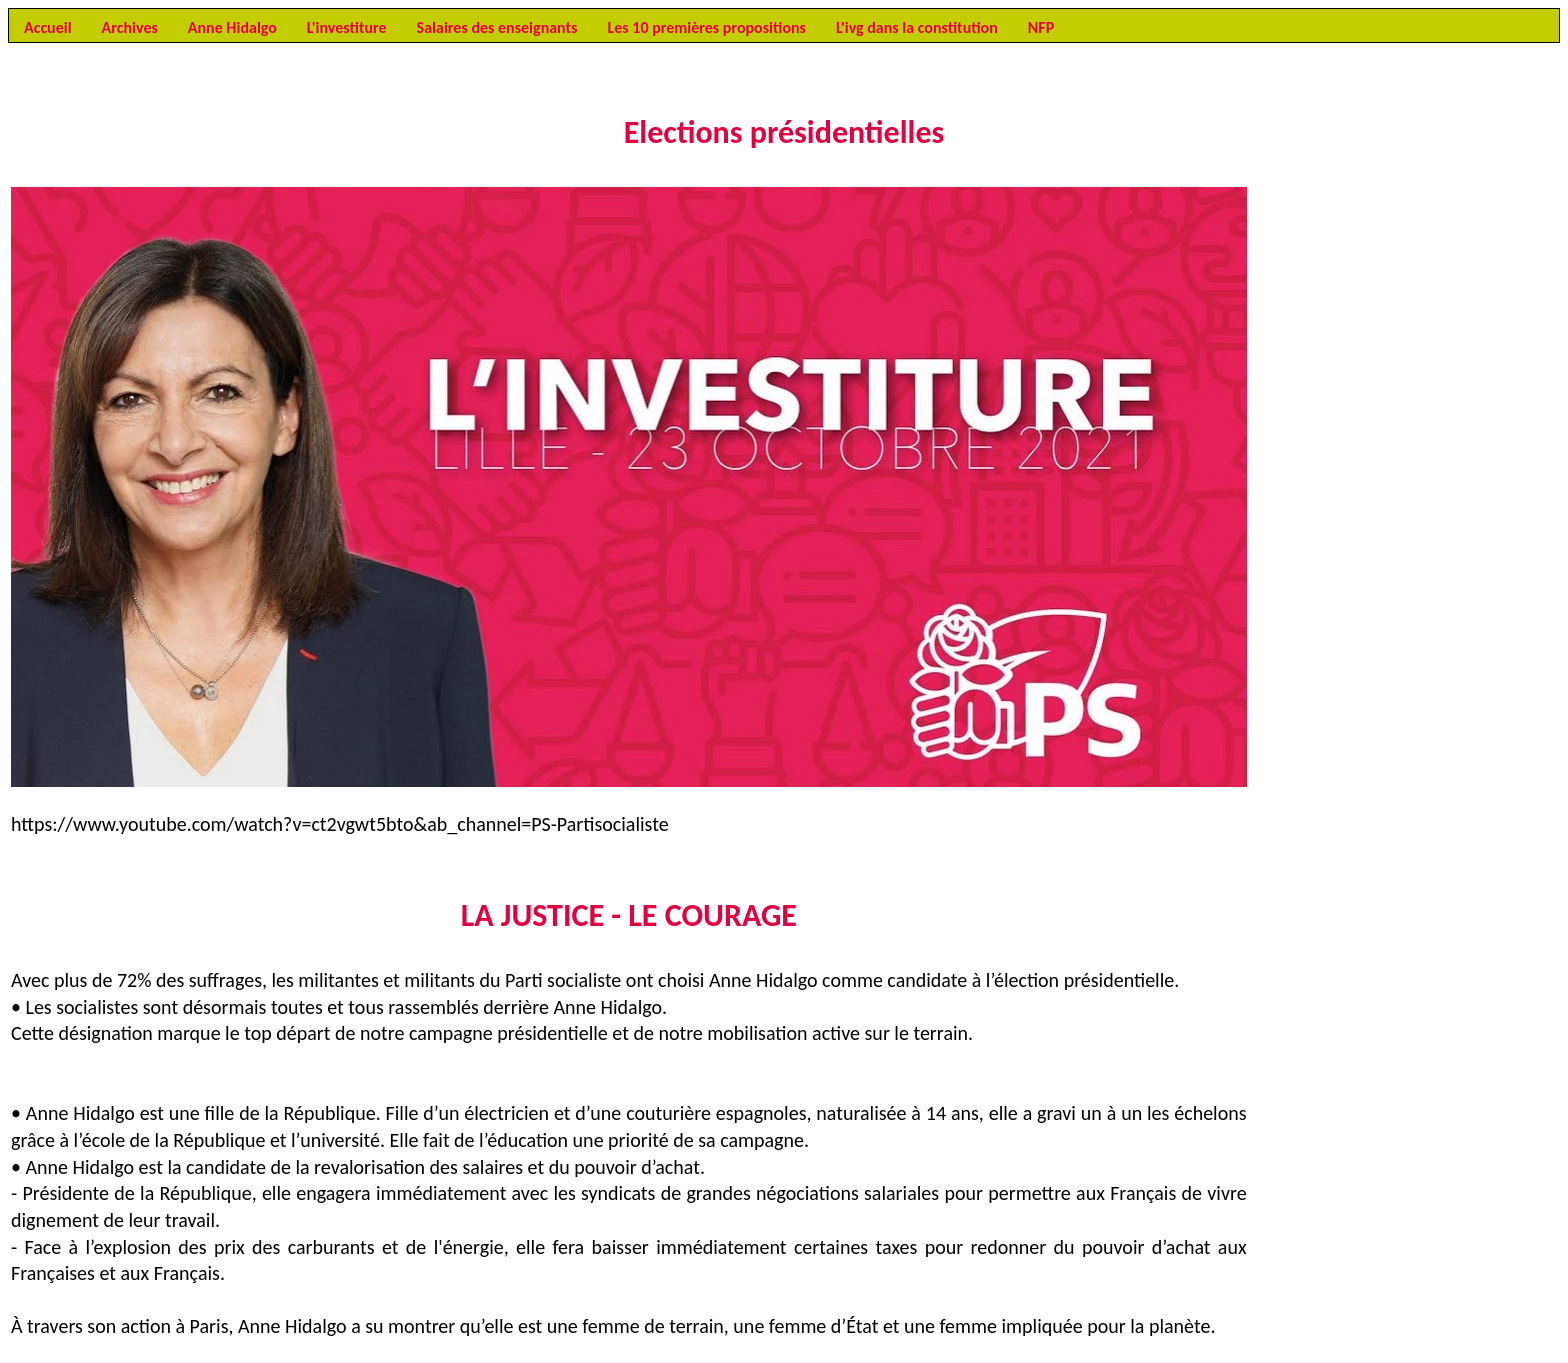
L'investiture (347, 27)
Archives (130, 27)
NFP (1041, 27)
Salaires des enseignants (497, 27)
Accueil (48, 27)
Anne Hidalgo (232, 27)
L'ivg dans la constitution (917, 27)
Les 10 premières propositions (706, 27)
